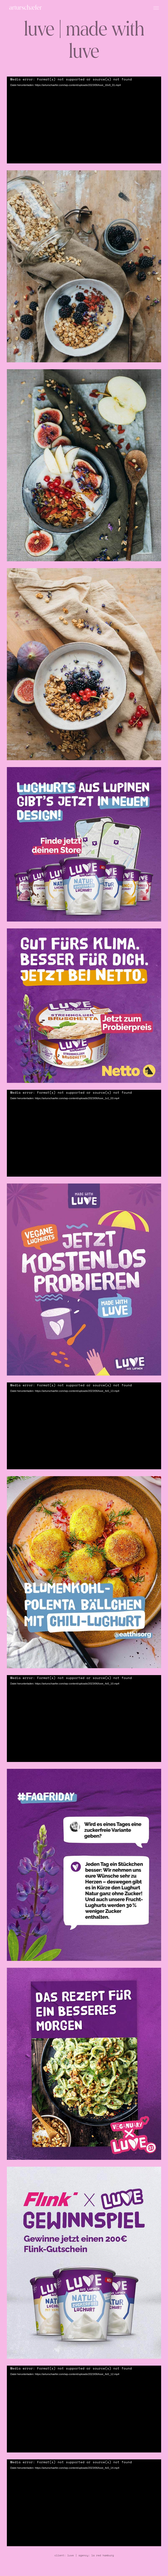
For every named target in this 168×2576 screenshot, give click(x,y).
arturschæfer (25, 8)
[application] (84, 120)
